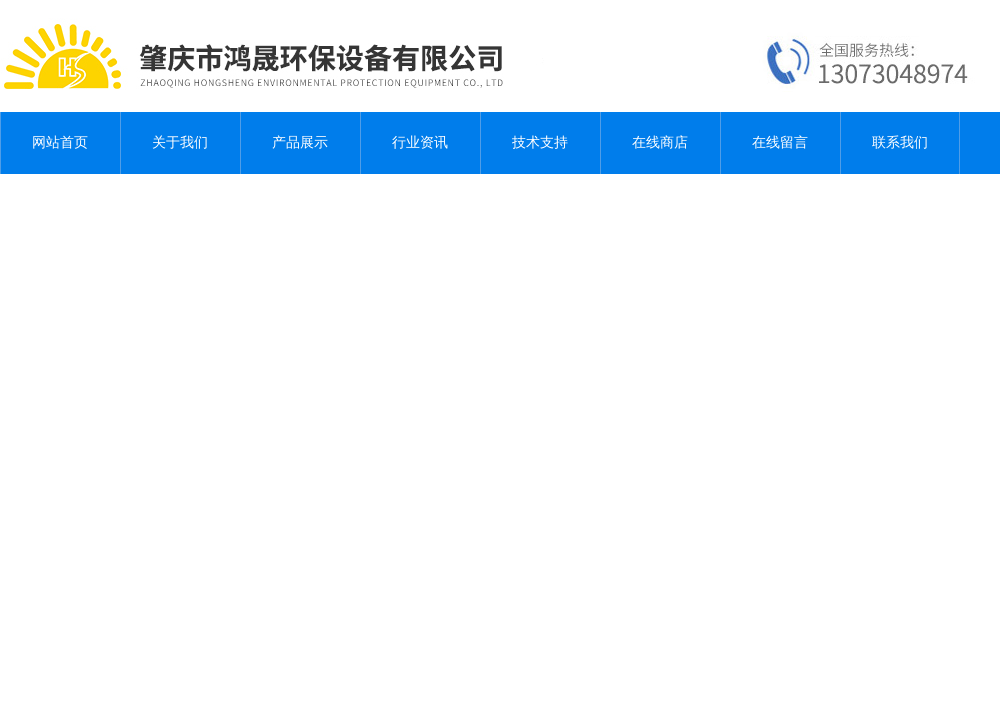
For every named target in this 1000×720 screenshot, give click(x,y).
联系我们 (900, 142)
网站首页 (60, 142)
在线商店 (660, 142)
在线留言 (780, 142)
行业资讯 (420, 142)
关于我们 (180, 142)
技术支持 (540, 142)
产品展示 (300, 142)
